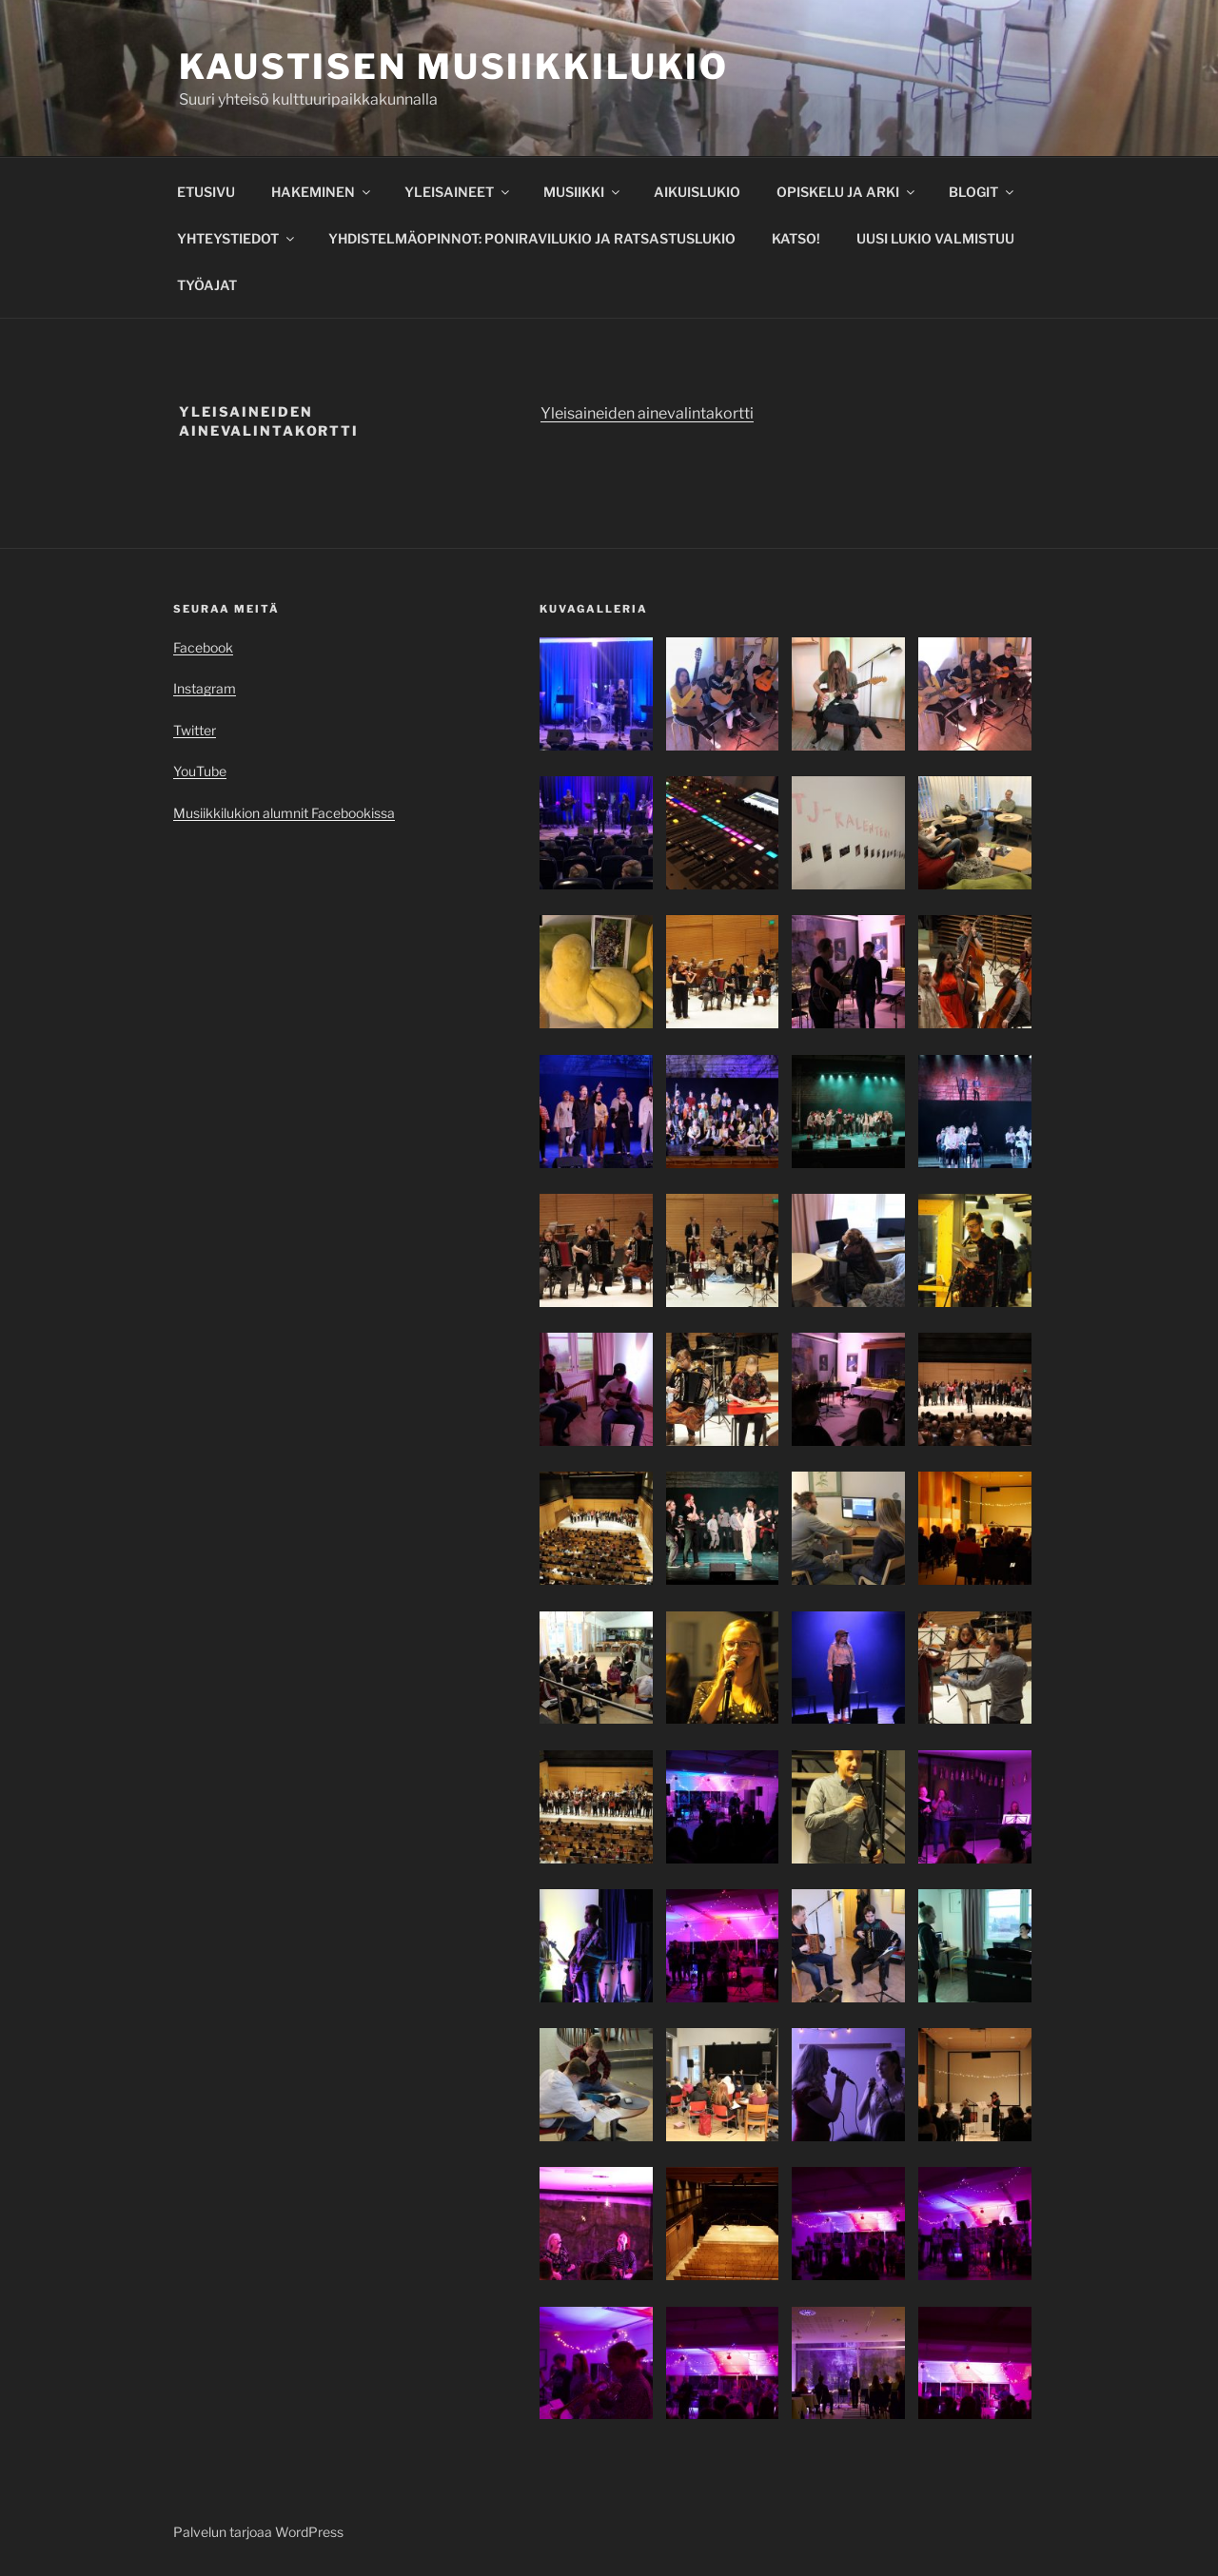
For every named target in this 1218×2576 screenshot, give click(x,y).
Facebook (203, 647)
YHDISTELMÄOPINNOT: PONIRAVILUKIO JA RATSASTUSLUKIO (532, 238)
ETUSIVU (206, 192)
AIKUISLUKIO (697, 192)
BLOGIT (982, 192)
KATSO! (796, 238)
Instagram (204, 688)
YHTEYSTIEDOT (237, 238)
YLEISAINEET (458, 192)
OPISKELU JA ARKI (846, 192)
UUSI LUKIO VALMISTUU (935, 238)
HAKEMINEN (322, 192)
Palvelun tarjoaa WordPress (258, 2532)
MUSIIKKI (582, 192)
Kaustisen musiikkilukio (454, 67)
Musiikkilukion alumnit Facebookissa (284, 813)
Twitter (194, 730)
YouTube (199, 771)
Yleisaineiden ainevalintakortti (647, 413)
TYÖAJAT (207, 285)
